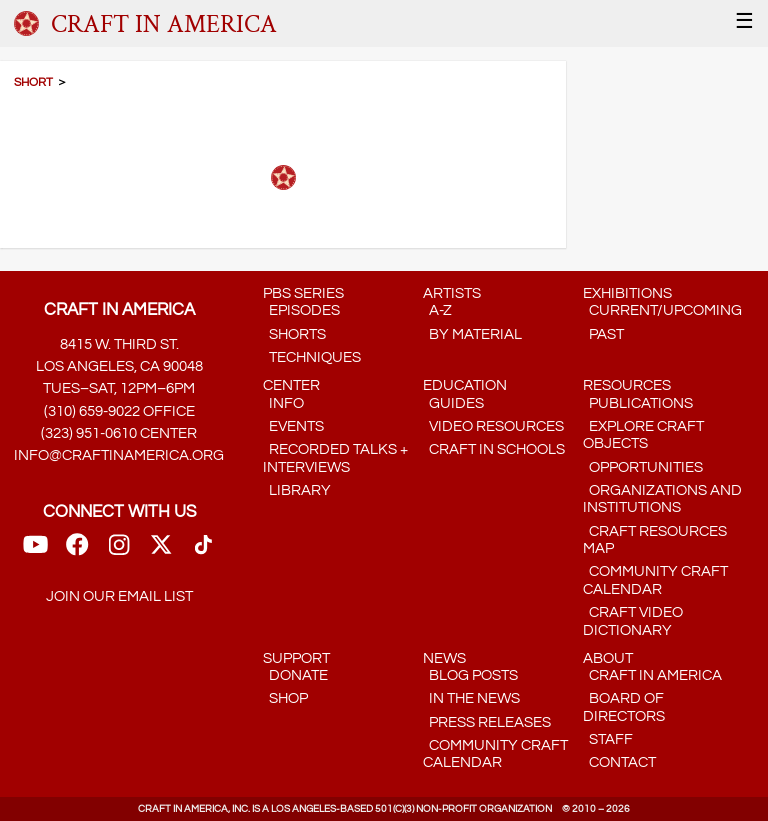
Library (297, 490)
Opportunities (643, 467)
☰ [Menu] (744, 21)
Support (296, 658)
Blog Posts (470, 675)
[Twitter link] (161, 551)
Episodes (301, 310)
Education (465, 385)
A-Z (437, 310)
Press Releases (487, 722)
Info (283, 403)
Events (293, 426)
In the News (471, 698)
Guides (453, 403)
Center (291, 385)
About (608, 658)
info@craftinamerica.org (119, 455)
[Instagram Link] (119, 551)
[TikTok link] (203, 551)
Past (603, 334)
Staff (608, 739)
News (444, 658)
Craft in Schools (494, 449)
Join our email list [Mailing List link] (119, 596)
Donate (295, 675)
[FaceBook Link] (77, 551)
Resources (627, 385)
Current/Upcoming (662, 310)
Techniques (312, 357)
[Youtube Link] (35, 551)
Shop (285, 698)
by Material (472, 334)
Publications (638, 403)
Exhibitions (627, 293)
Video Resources (493, 426)
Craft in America (652, 675)
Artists (452, 293)
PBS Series (303, 293)
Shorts (294, 334)
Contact (619, 762)
